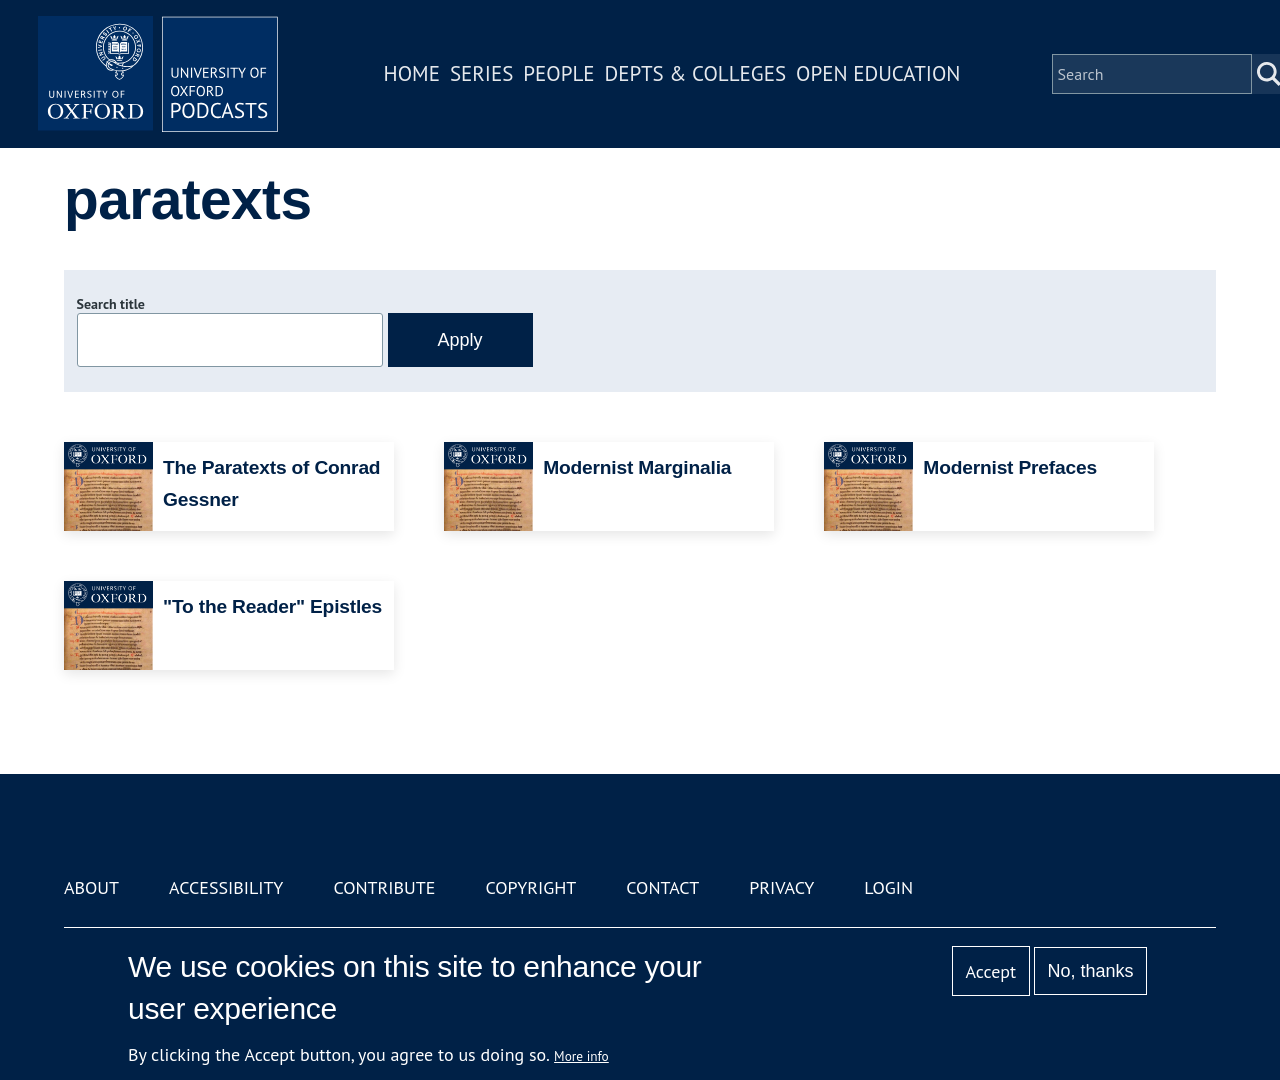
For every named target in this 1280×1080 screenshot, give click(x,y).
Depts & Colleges (696, 73)
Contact (662, 887)
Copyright (530, 887)
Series (481, 73)
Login (888, 887)
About (91, 887)
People (558, 73)
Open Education (878, 73)
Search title (111, 304)
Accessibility (226, 887)
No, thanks (1090, 971)
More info (581, 1056)
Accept (990, 971)
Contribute (384, 887)
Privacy (781, 887)
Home (412, 73)
